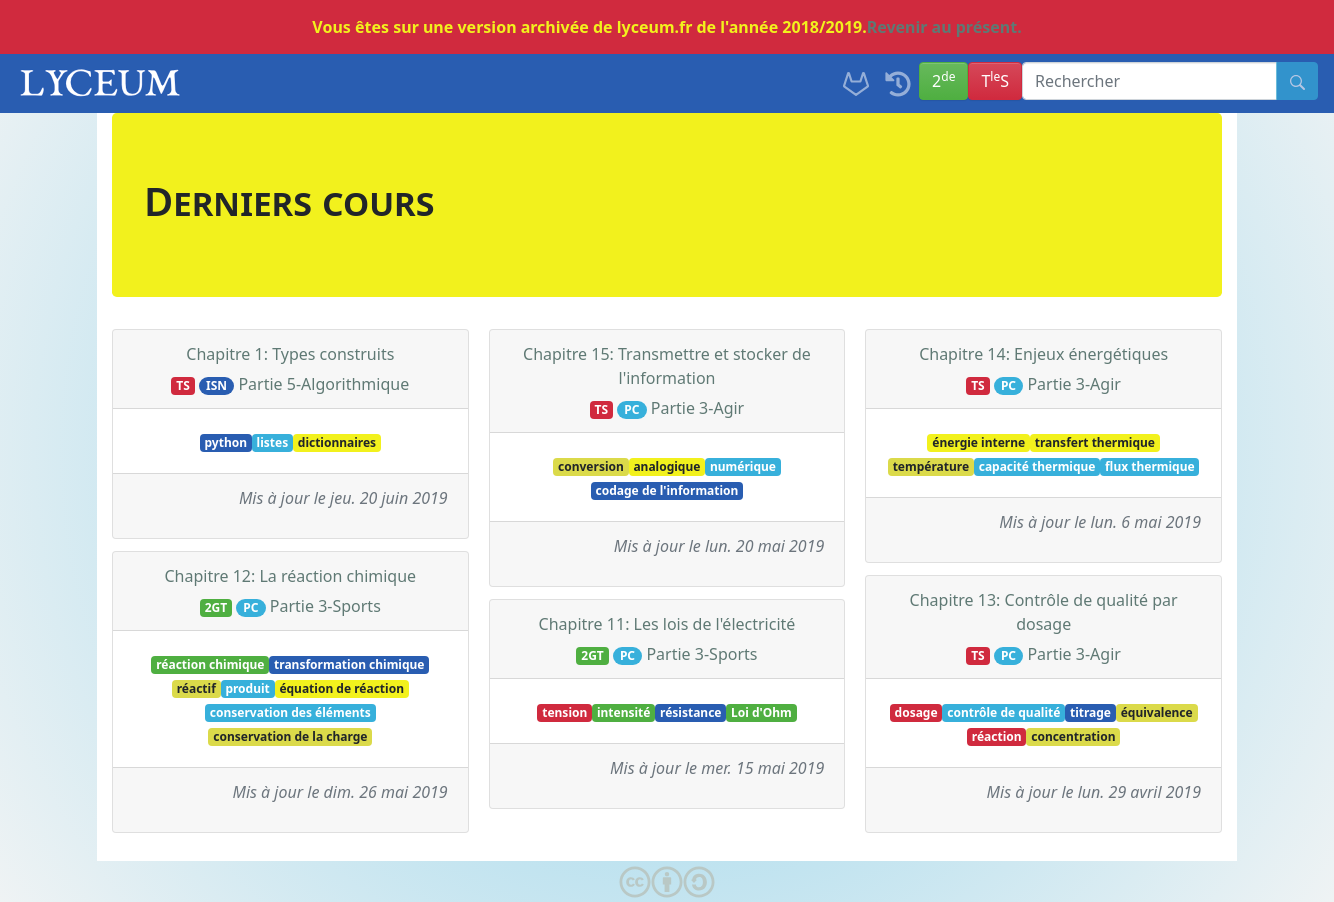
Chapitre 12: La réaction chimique (291, 576)
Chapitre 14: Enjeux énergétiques (1043, 354)
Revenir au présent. (944, 27)
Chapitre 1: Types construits (290, 354)
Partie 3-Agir (697, 408)
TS (995, 80)
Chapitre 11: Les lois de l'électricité (667, 624)
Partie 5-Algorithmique (323, 384)
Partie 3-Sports (325, 606)
